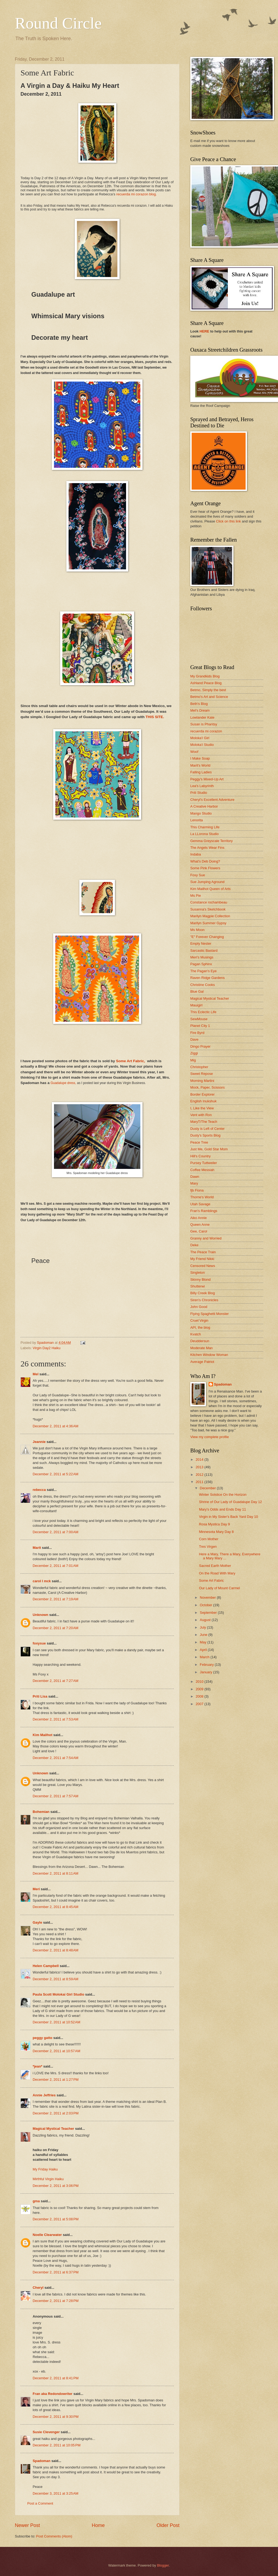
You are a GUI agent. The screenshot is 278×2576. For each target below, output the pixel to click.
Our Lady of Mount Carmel (219, 1588)
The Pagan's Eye (203, 971)
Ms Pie (195, 896)
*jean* (37, 2066)
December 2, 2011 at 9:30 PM (56, 2417)
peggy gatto (42, 2038)
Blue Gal (197, 991)
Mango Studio (201, 813)
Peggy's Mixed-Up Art (206, 779)
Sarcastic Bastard (204, 950)
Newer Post (27, 2525)
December (208, 1488)
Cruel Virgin (199, 1320)
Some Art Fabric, (130, 1061)
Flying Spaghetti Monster (209, 1314)
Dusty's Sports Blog (205, 1135)
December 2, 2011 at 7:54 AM (55, 1758)
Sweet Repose (201, 1074)
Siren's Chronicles (204, 1300)
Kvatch (195, 1334)
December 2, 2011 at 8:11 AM (55, 1873)
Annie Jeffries (44, 2095)
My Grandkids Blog (205, 676)
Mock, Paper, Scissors (207, 1087)
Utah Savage (200, 1204)
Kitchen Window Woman (209, 1355)
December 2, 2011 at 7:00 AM (55, 1532)
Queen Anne (200, 1225)
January (206, 1672)
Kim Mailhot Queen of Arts (210, 889)
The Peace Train (203, 1252)
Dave (194, 1039)
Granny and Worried (206, 1238)
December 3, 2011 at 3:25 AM (55, 2493)
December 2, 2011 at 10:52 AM (56, 2022)
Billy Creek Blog (202, 1293)
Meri (36, 1889)
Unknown (40, 1615)
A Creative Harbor (204, 806)
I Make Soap (200, 758)
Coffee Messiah (202, 1170)
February (207, 1665)
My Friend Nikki (202, 1259)
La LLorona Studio (204, 834)
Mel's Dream (200, 710)
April (204, 1650)
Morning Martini (202, 1081)
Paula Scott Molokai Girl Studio (58, 1994)
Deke (194, 1245)
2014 (200, 1459)
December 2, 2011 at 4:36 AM (55, 1426)
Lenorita (196, 820)
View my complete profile (209, 1437)
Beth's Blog (199, 704)
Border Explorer (202, 1094)
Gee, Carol (198, 1231)
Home (98, 2525)
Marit (37, 1548)
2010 (200, 1682)
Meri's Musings (201, 957)
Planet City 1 (200, 1026)
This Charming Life (204, 827)
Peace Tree (199, 1142)
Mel (35, 1374)
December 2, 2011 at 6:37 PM (56, 2272)
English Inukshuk (203, 1101)
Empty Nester (200, 943)
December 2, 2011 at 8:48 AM (55, 1950)
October (206, 1605)
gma (36, 2201)
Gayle (37, 1922)
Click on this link (228, 521)
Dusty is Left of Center (207, 1129)
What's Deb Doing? (205, 861)
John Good (198, 1307)
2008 (200, 1696)
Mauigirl (196, 1005)
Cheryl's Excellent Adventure (212, 800)
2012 (200, 1475)
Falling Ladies (201, 772)
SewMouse (199, 1019)
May (203, 1642)
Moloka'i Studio (202, 745)
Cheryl (38, 2288)
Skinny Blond (200, 1279)
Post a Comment (40, 2503)
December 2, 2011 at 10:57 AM (56, 2051)
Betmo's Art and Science (209, 697)
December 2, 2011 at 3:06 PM (56, 2186)
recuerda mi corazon (206, 731)
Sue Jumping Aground (207, 882)
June (204, 1635)
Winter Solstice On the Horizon (222, 1495)
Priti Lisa (40, 1696)
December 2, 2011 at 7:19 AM (55, 1599)
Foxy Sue (197, 875)
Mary (194, 1183)
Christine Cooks (202, 985)
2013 (200, 1467)
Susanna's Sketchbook (208, 909)
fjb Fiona (197, 1190)
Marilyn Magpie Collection (210, 916)
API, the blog (200, 1327)
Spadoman (41, 2461)
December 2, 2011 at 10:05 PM (56, 2445)
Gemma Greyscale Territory (211, 841)
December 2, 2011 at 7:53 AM (55, 1719)
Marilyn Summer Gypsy (208, 923)
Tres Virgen (208, 1547)
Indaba (195, 854)
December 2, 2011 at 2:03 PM (56, 2113)
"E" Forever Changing (207, 937)
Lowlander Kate (202, 717)
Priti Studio (198, 793)
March (205, 1657)
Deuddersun (199, 1341)
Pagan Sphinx (201, 964)
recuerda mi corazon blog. (136, 194)
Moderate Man (201, 1348)
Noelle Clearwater (47, 2235)
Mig (193, 1060)
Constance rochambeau (208, 902)
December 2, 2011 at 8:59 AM (55, 1979)
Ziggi (194, 1053)
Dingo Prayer (200, 1046)
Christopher (199, 1067)
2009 (200, 1689)
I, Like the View (202, 1108)
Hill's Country (200, 1156)
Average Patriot (202, 1362)
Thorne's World (202, 1197)
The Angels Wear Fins (207, 848)
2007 (200, 1704)
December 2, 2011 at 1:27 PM (56, 2080)
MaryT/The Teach (203, 1122)
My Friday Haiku (45, 2169)
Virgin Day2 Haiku (46, 1348)
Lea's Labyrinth (202, 786)
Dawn (194, 1177)
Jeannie (39, 1442)
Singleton (197, 1272)
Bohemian (41, 1812)
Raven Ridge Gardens (207, 978)
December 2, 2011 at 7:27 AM (55, 1681)
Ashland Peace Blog (206, 683)
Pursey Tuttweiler (203, 1163)
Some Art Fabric (211, 1580)
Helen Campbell (46, 1966)
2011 (200, 1482)
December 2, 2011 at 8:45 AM (55, 1907)
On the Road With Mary (217, 1573)
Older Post (168, 2525)
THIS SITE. (154, 717)
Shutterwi (197, 1286)
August (206, 1620)
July (203, 1627)
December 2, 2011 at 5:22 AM (55, 1474)
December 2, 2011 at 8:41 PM (56, 2378)
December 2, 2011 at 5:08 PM (56, 2219)
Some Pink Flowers (205, 868)
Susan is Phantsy (203, 724)
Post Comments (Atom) (54, 2536)
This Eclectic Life (203, 1012)
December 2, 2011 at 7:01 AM (55, 1566)
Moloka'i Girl (199, 738)
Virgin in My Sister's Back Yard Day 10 (228, 1517)
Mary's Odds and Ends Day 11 (222, 1509)
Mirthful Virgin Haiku (48, 2179)
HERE (204, 331)
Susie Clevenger (46, 2432)
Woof (194, 752)
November (208, 1597)
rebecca (39, 1490)
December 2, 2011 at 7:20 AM (55, 1628)
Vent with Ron (201, 1115)
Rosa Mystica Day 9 (214, 1524)
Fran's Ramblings (203, 1211)
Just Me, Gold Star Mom (209, 1149)
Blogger (163, 2565)
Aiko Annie (198, 1218)
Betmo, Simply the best (208, 690)
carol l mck (42, 1581)
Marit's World (200, 765)
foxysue (39, 1643)
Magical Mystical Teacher (53, 2129)
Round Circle (58, 23)
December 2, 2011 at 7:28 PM (56, 2301)
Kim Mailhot (42, 1735)
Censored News (202, 1266)
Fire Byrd (197, 1033)
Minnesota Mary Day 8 (216, 1532)
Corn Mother (208, 1539)
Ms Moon (197, 930)
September (209, 1613)
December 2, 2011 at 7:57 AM (55, 1796)
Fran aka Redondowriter (52, 2394)
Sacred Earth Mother (215, 1566)
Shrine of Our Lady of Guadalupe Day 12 (230, 1502)
